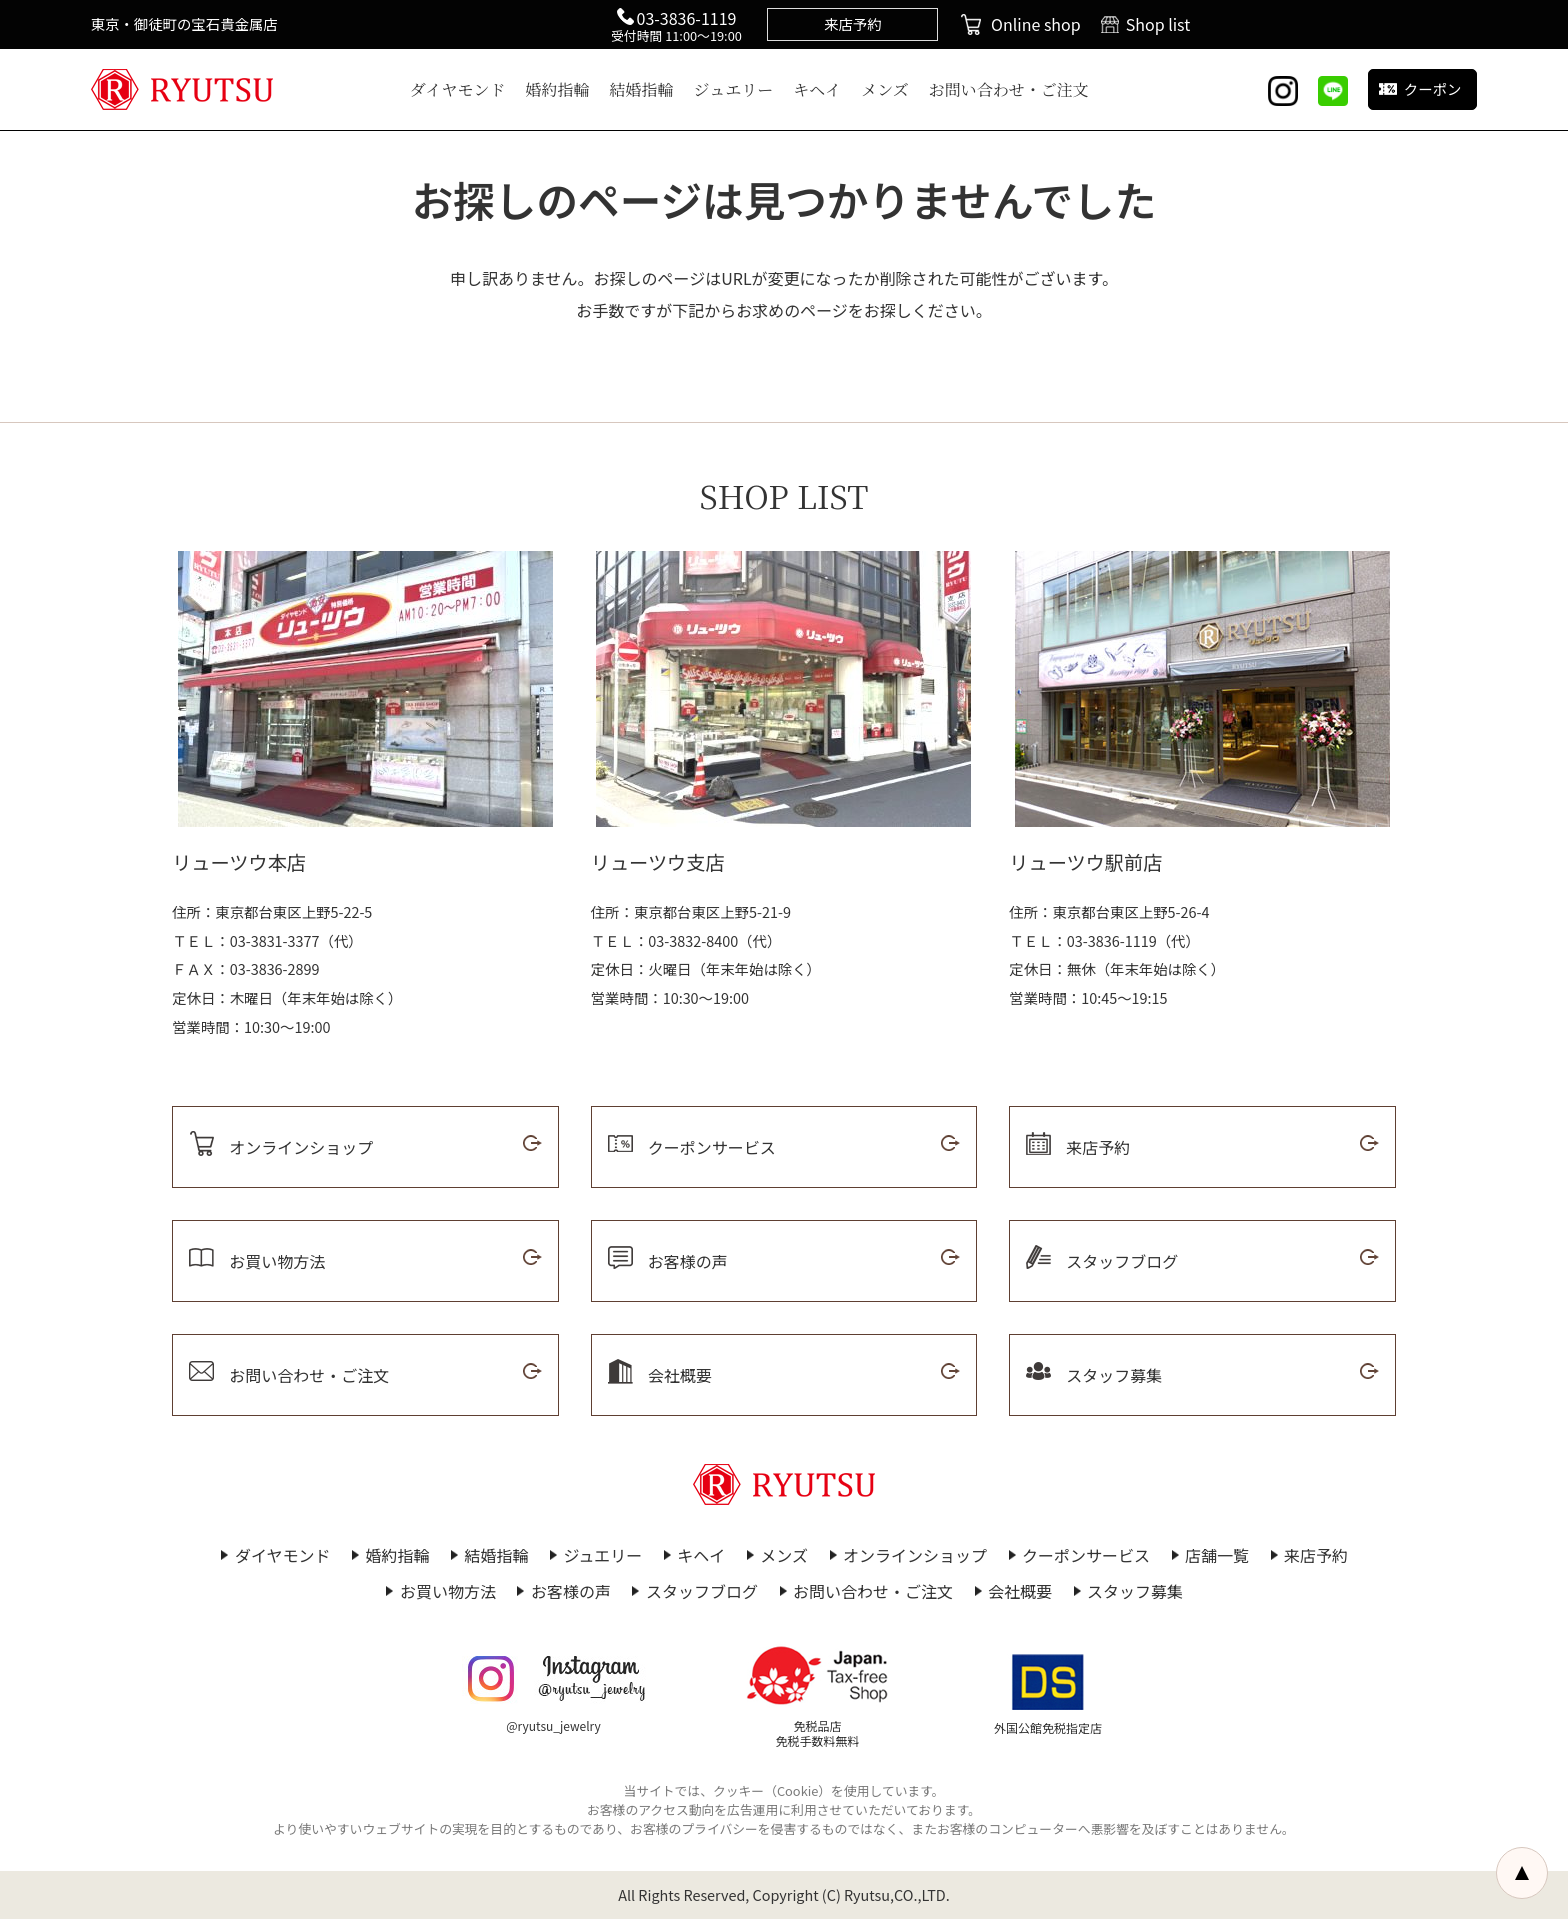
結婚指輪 (642, 89)
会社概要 (1020, 1591)
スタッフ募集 (1135, 1591)
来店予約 (1316, 1555)
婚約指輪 (558, 89)
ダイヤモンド (458, 89)
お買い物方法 (448, 1591)
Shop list (1158, 24)
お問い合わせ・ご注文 (1009, 89)
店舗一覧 (1217, 1555)
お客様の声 (571, 1591)
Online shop (1036, 24)
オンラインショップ (915, 1555)
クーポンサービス (1086, 1555)
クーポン (1433, 88)
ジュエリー (734, 89)
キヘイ (817, 89)
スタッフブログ (702, 1591)
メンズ (885, 89)
